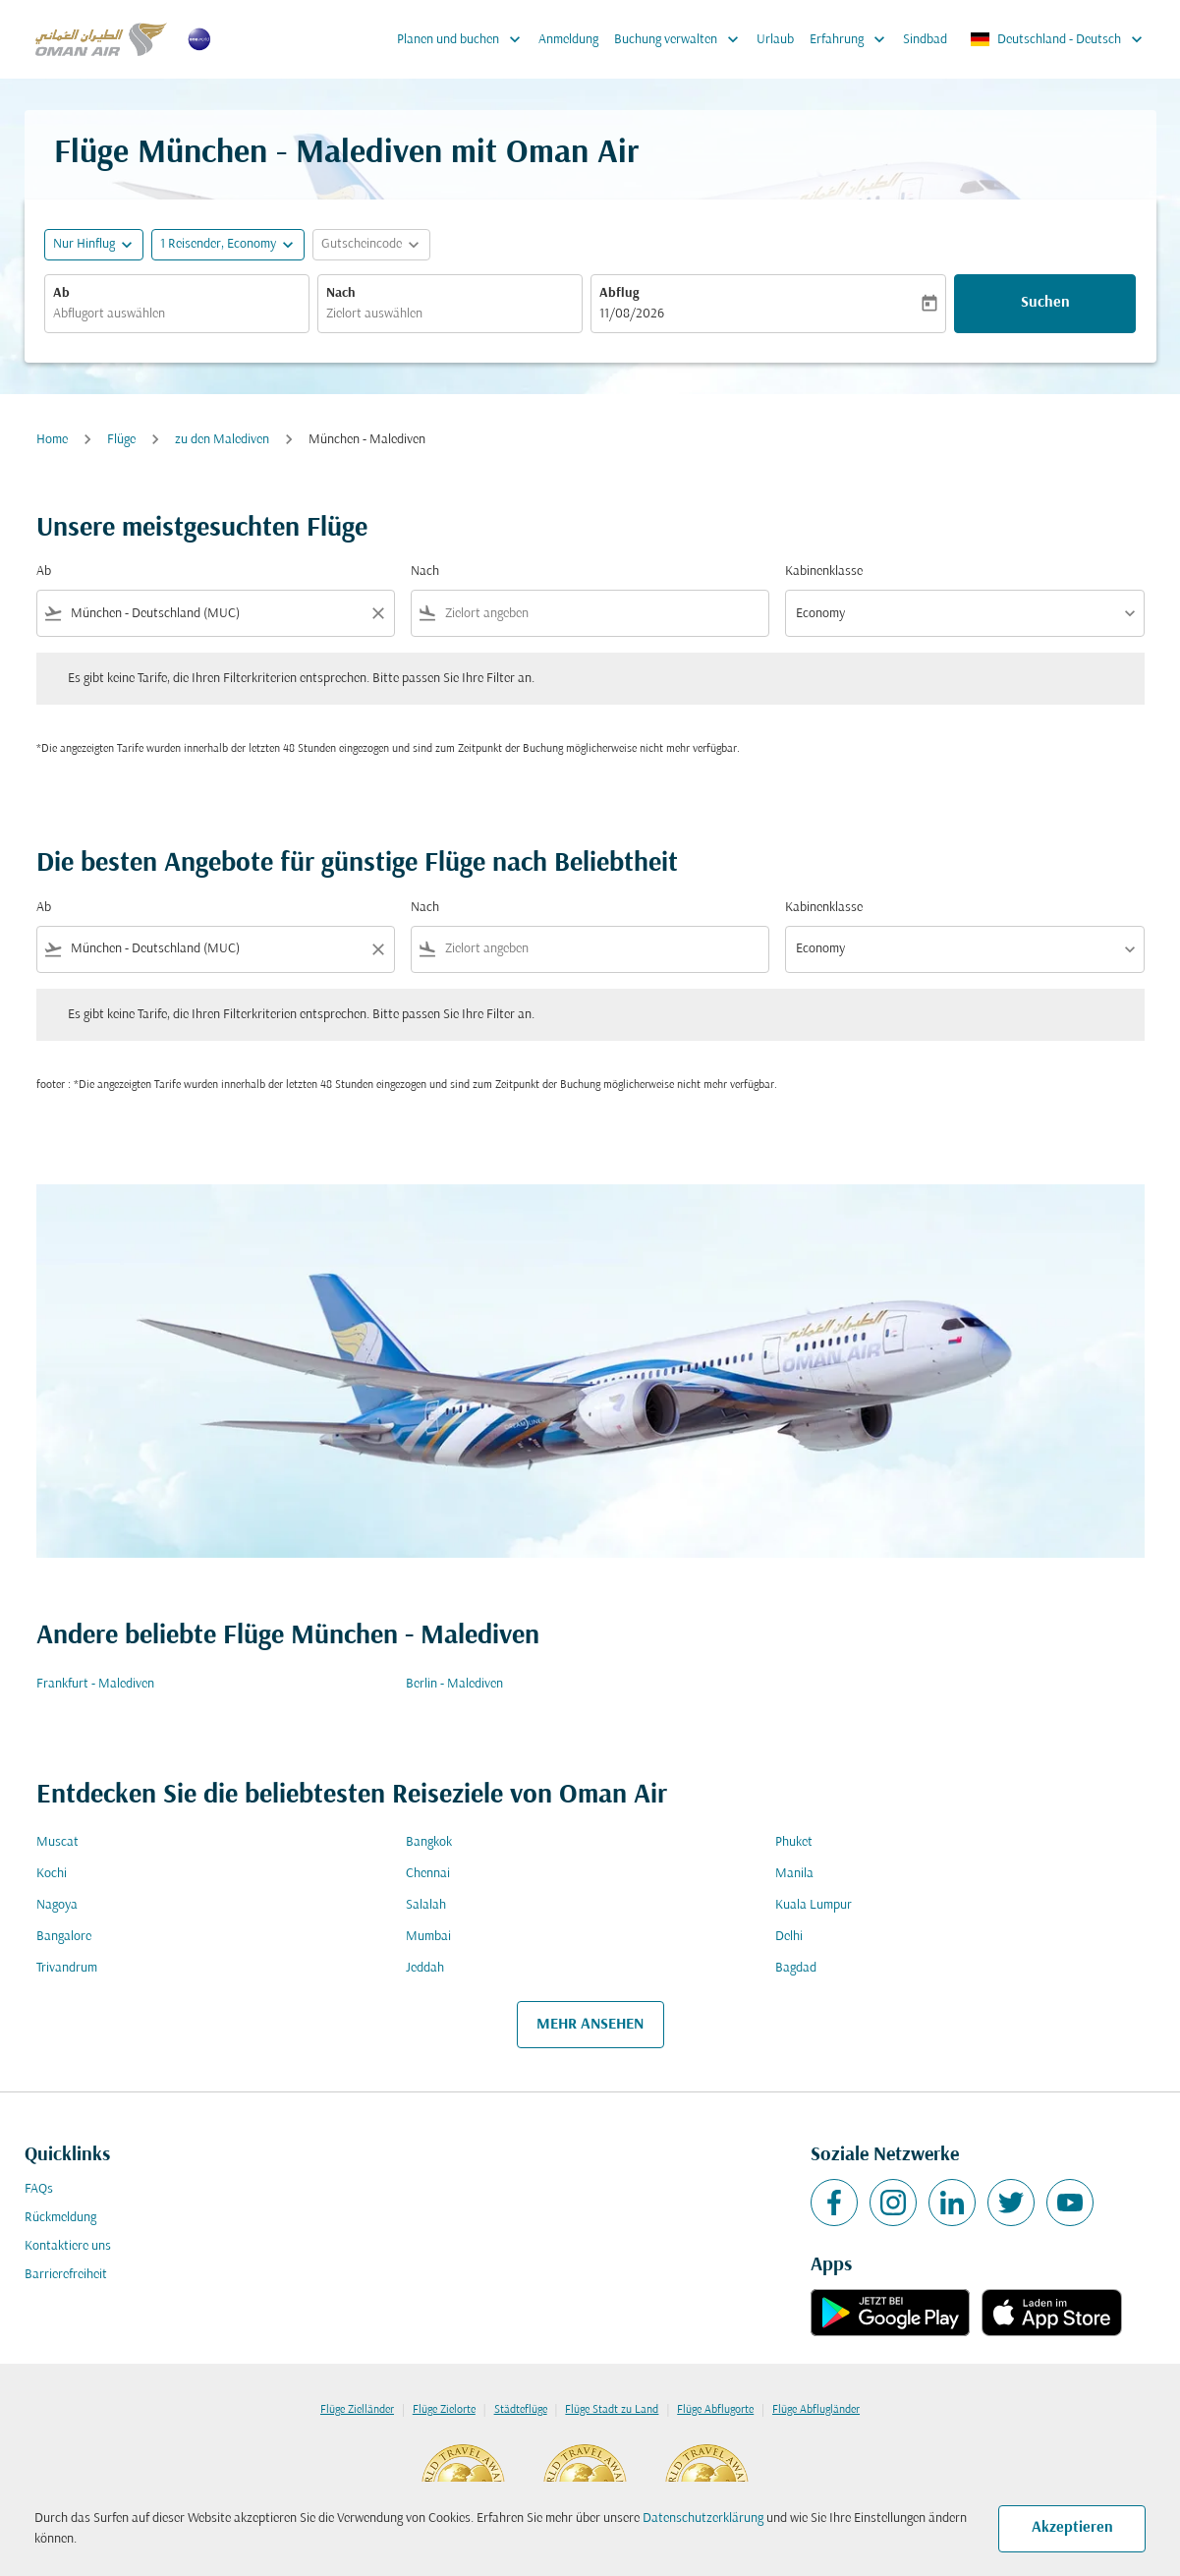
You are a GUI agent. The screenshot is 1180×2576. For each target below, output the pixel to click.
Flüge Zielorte (444, 2410)
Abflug (619, 293)
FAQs (39, 2189)
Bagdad (795, 1968)
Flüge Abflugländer (816, 2410)
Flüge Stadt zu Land (611, 2410)
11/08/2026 (631, 314)
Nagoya (57, 1905)
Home (52, 439)
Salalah (426, 1905)
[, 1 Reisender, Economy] (218, 244)
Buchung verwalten (681, 39)
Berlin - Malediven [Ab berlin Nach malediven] (454, 1684)
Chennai (428, 1873)
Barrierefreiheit (66, 2274)
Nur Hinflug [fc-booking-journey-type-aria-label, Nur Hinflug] (84, 244)
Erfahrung (852, 39)
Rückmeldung (60, 2217)
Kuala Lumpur (813, 1905)
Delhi (789, 1936)
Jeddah (425, 1968)
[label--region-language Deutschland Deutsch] (1057, 39)
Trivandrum (66, 1968)
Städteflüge (520, 2410)
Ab (61, 293)
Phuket (794, 1842)
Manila (794, 1873)
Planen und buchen (464, 39)
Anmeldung (568, 39)
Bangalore (63, 1936)
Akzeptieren (1072, 2528)
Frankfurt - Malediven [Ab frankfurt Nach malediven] (95, 1684)
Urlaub (775, 39)
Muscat (57, 1842)
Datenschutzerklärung (703, 2518)
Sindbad (925, 39)
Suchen (1045, 303)
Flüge (121, 439)
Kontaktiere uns (68, 2246)
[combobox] (177, 314)
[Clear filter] (377, 613)
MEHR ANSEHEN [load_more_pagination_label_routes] (590, 2024)
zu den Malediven (222, 439)
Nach (341, 293)
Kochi (51, 1873)
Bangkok (429, 1842)
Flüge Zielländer (357, 2410)
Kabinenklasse (824, 571)
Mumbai (428, 1936)
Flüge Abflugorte (715, 2410)
